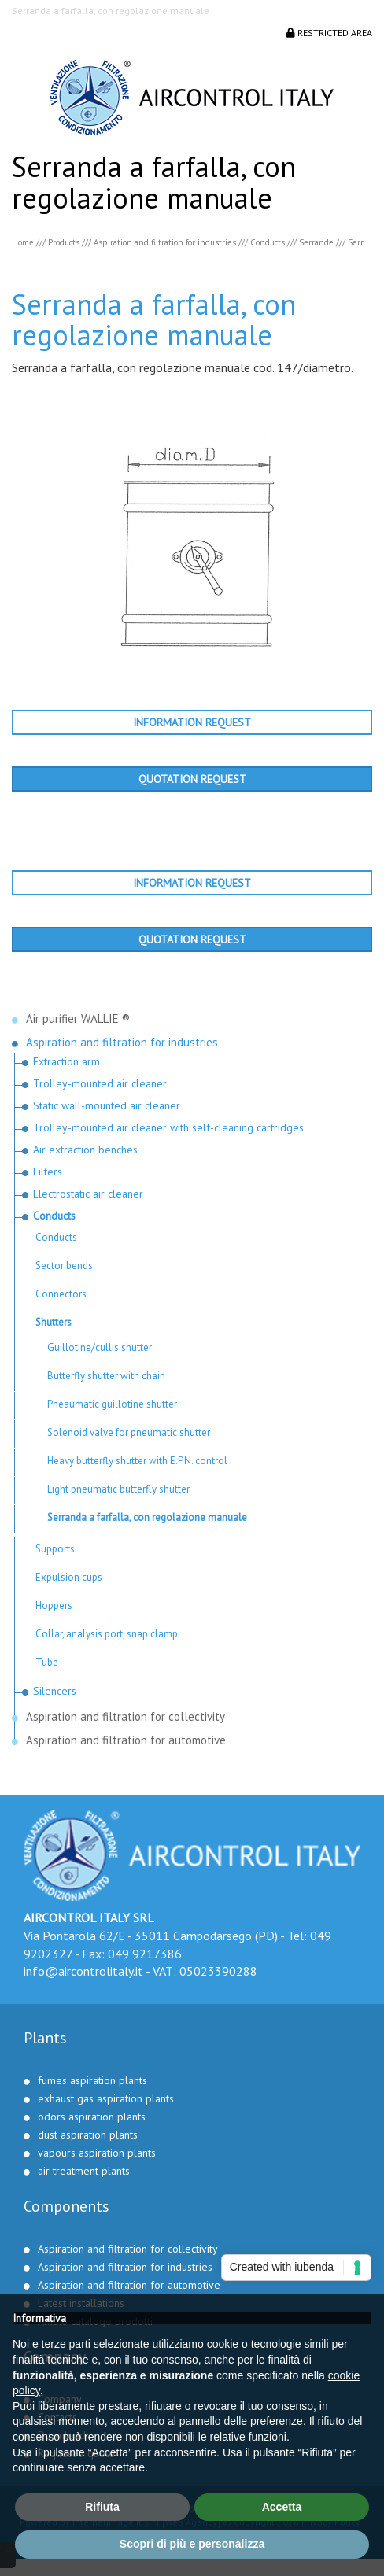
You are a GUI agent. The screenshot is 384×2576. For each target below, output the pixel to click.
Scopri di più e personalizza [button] (192, 2543)
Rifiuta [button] (102, 2506)
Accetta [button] (282, 2506)
